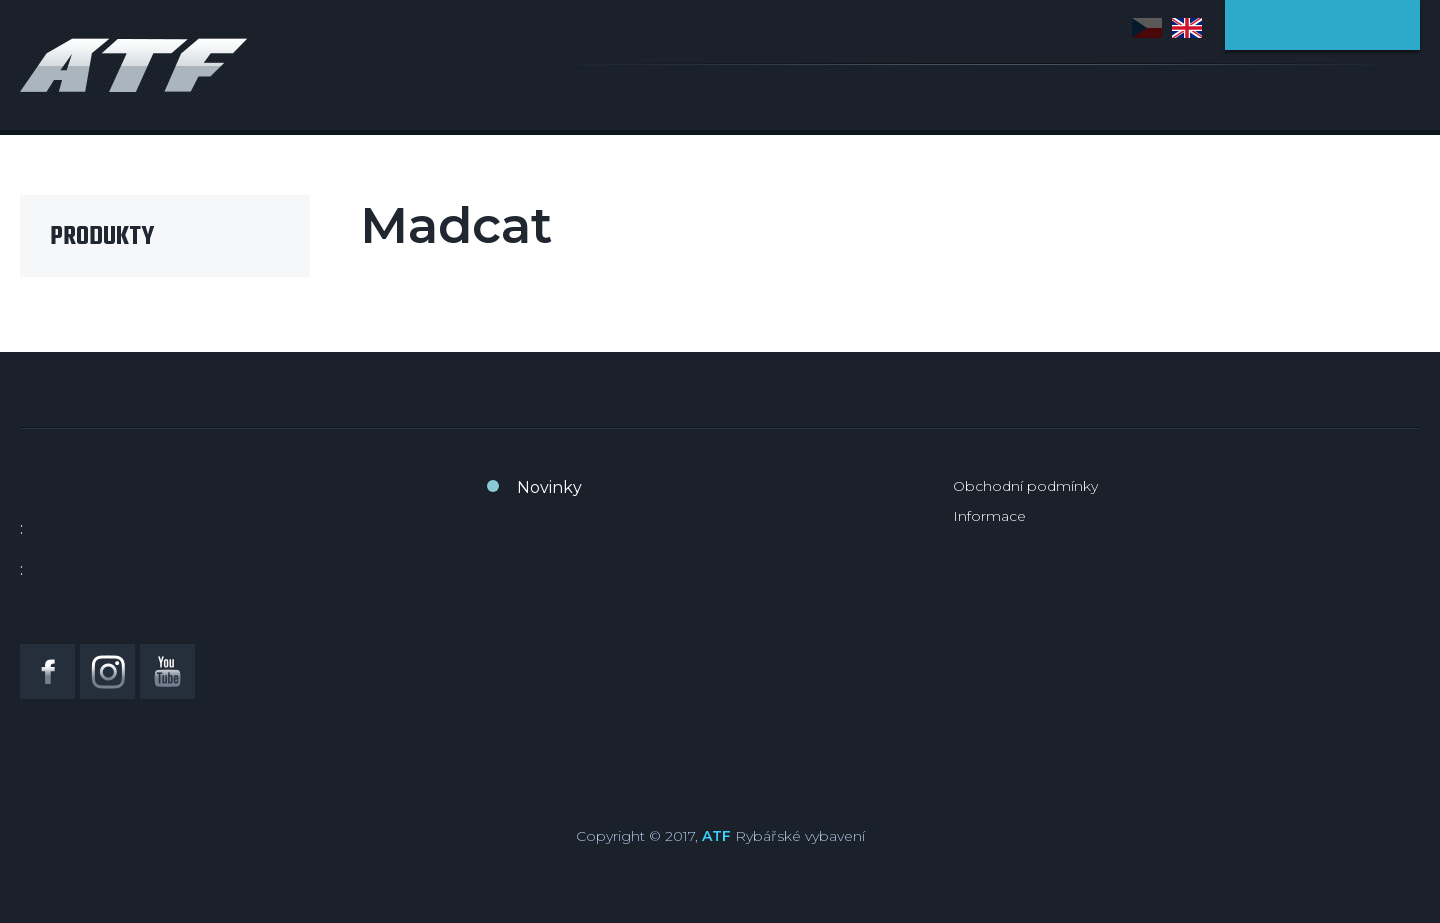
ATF (716, 836)
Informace (989, 516)
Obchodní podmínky (1025, 486)
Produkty (102, 237)
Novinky (549, 487)
